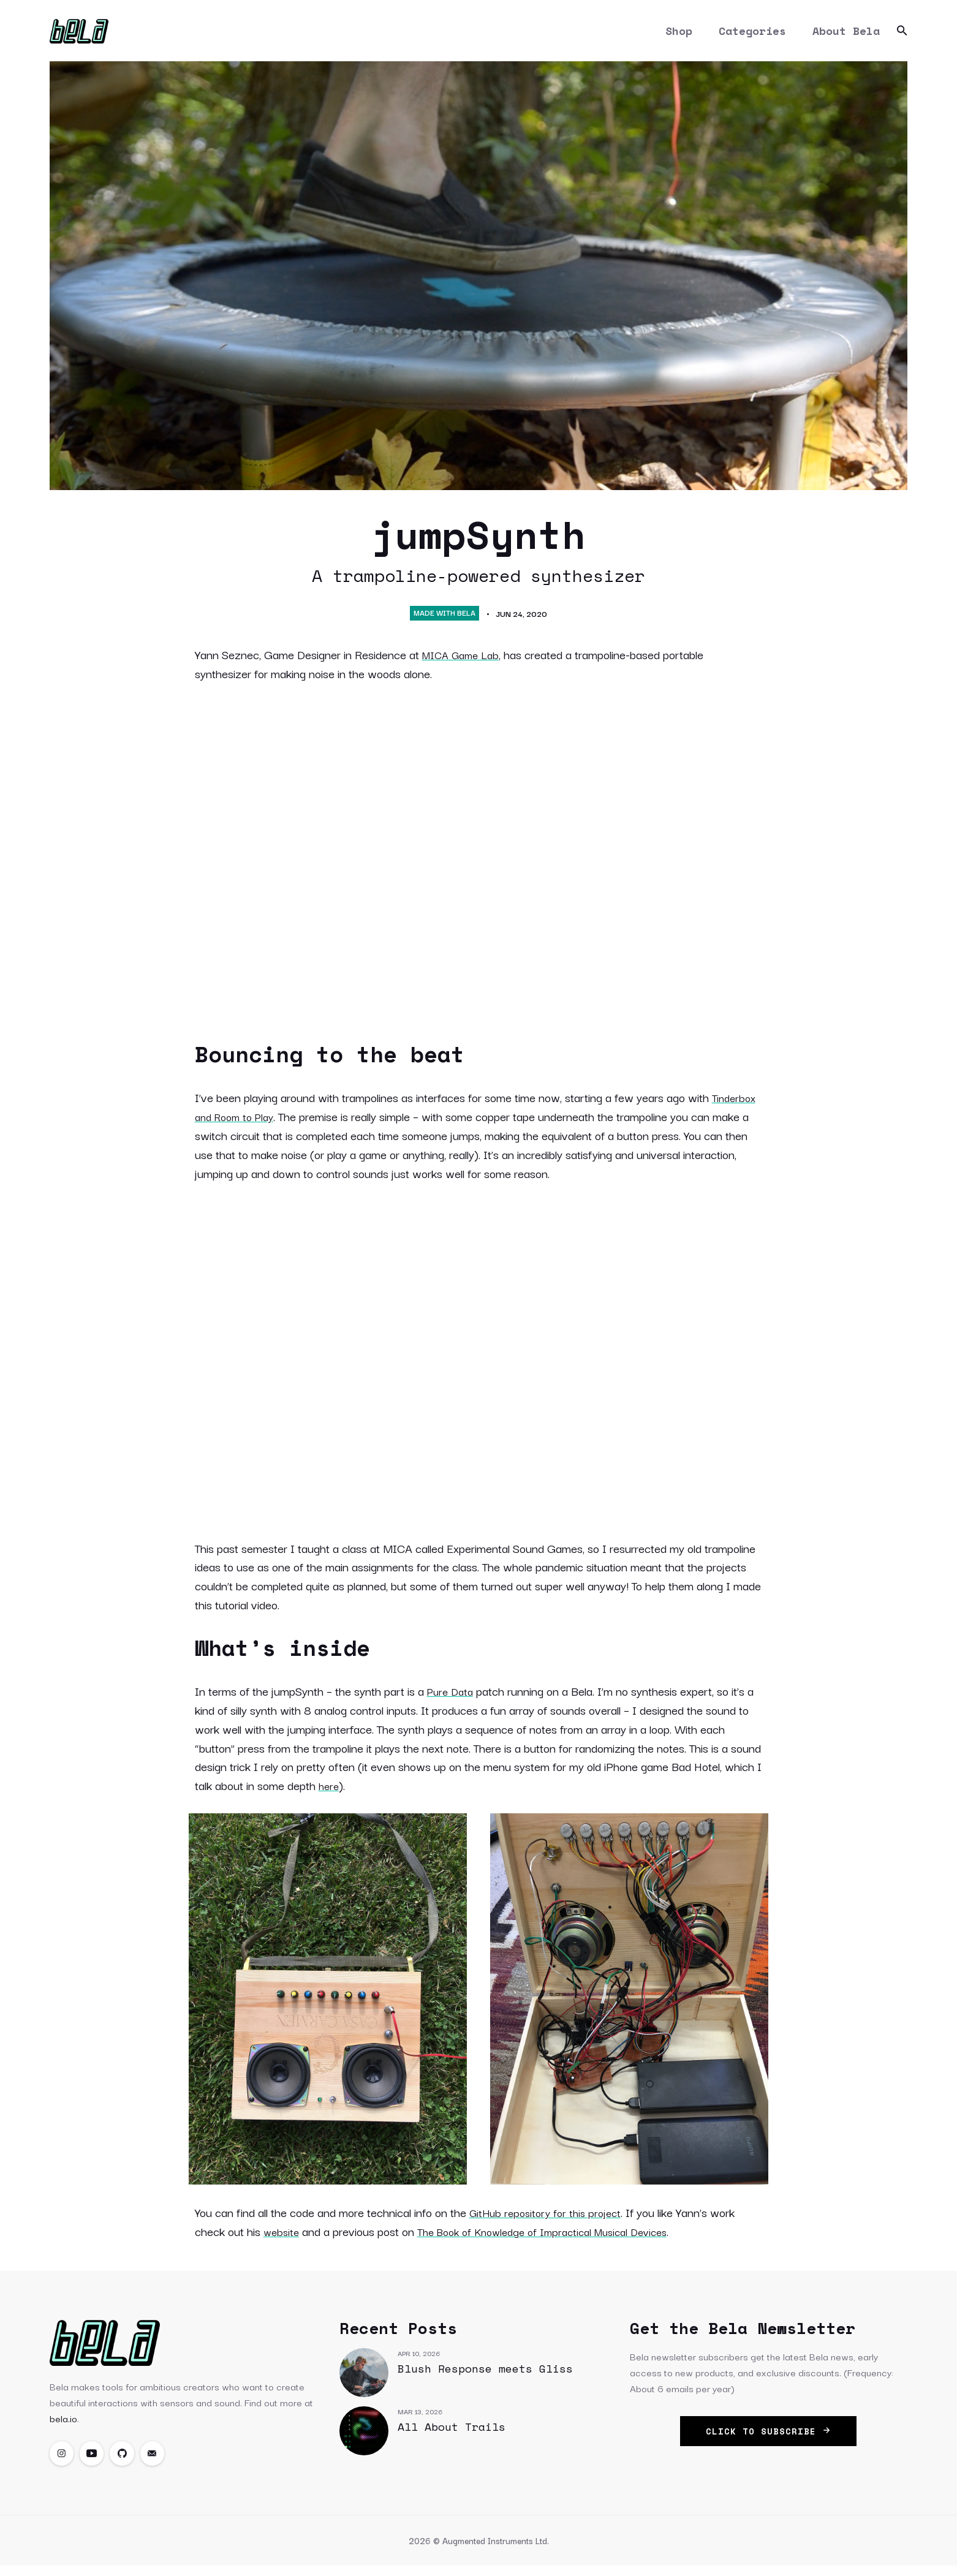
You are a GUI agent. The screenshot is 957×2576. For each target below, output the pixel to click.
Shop (677, 34)
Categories (751, 34)
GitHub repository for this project (549, 2219)
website (282, 2238)
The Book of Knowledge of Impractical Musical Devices (556, 2238)
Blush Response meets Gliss (485, 2376)
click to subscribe (768, 2438)
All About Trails (451, 2434)
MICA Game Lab (464, 661)
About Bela (846, 34)
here (330, 1792)
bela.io (63, 2425)
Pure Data (452, 1698)
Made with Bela (444, 619)
